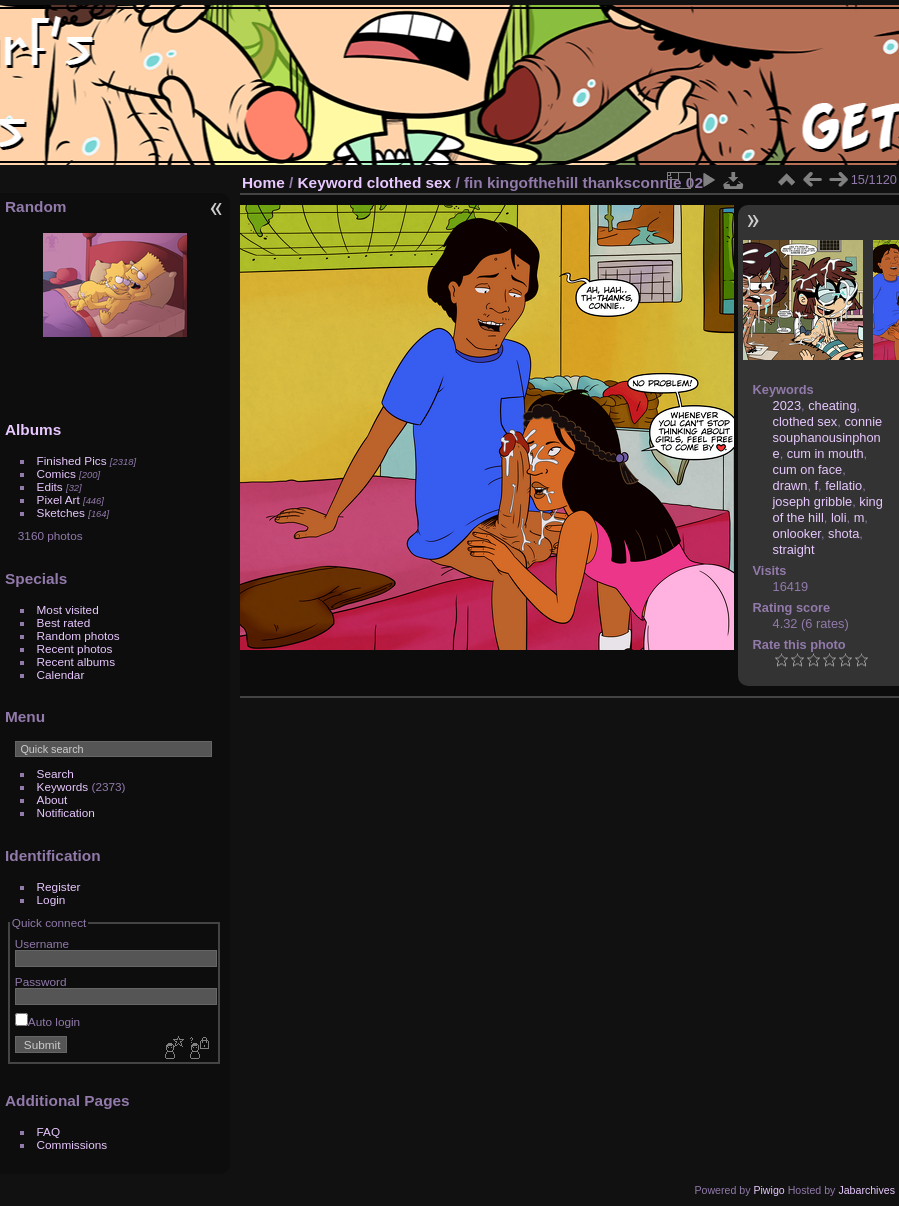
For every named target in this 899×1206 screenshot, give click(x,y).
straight (794, 549)
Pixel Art (58, 499)
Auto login (47, 1021)
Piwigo (768, 1190)
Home (263, 182)
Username (42, 943)
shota (843, 533)
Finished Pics (72, 460)
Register (59, 886)
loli (839, 517)
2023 (787, 405)
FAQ (49, 1131)
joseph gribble (813, 501)
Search (55, 773)
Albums (33, 429)
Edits (50, 486)
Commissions (72, 1144)
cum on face (808, 469)
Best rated (64, 622)
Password (41, 981)
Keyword (330, 182)
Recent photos (75, 648)
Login (51, 899)
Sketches (61, 512)
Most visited (68, 609)
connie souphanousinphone (828, 437)
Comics (56, 473)
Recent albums (76, 661)
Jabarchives (866, 1190)
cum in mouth (825, 453)
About (52, 799)
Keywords (63, 786)
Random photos (78, 635)
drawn (790, 485)
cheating (832, 405)
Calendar (61, 674)
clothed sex (409, 182)
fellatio (843, 485)
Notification (66, 812)
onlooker (797, 533)
